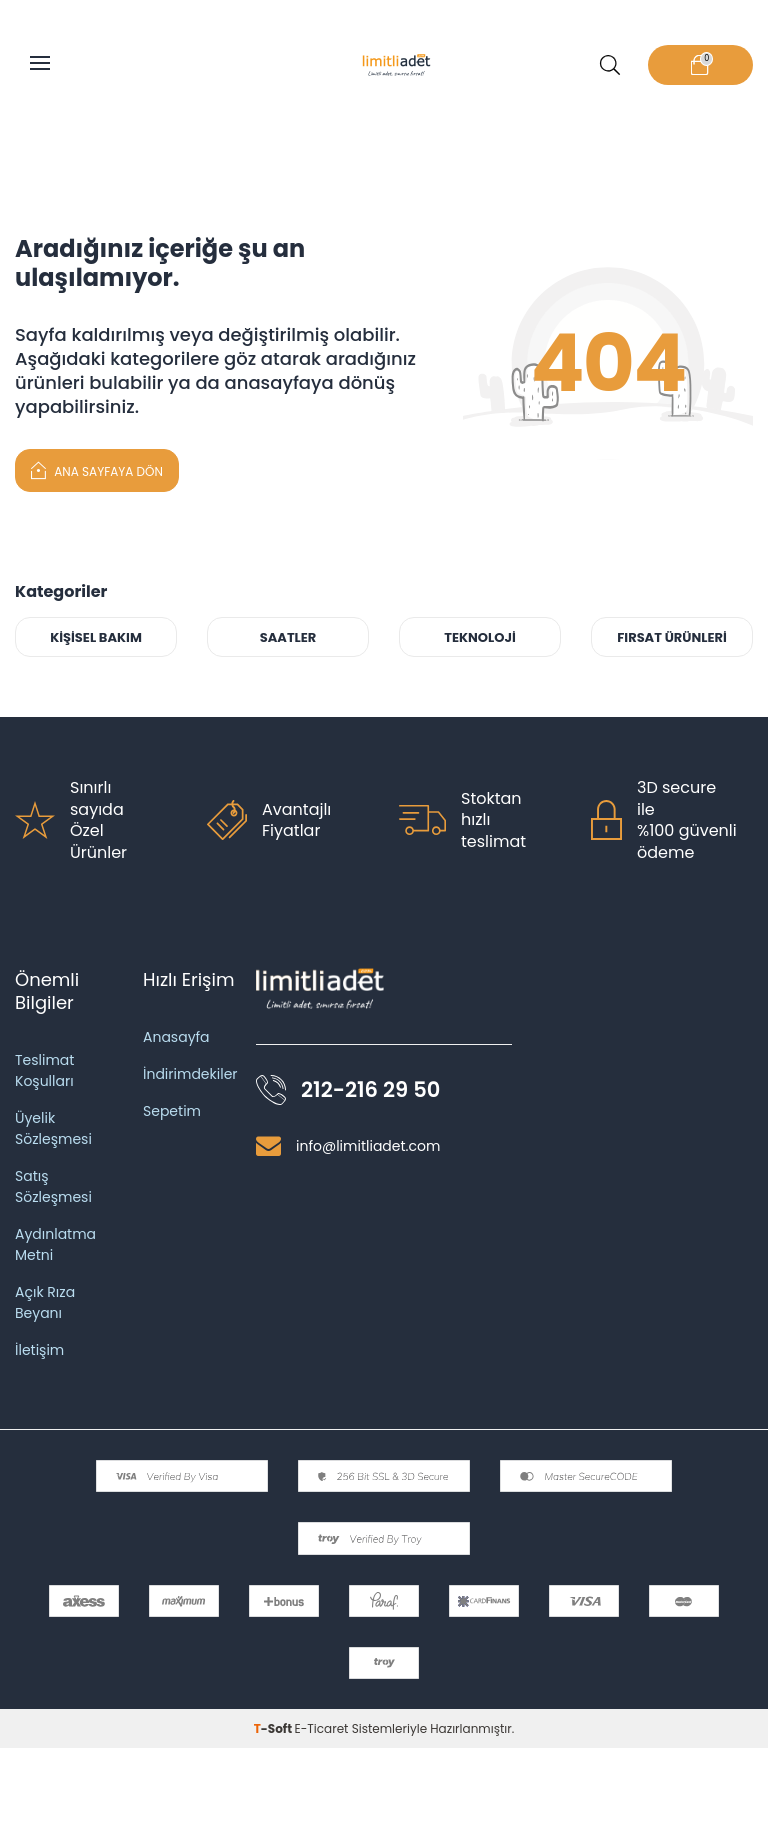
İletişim (39, 1350)
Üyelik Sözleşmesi (53, 1128)
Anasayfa (176, 1037)
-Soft (274, 1728)
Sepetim (172, 1111)
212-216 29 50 (370, 1089)
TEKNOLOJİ (480, 637)
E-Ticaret (322, 1728)
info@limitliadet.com (368, 1146)
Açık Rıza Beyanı (45, 1302)
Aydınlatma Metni (55, 1244)
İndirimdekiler (190, 1074)
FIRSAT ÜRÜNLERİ (672, 637)
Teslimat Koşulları (44, 1070)
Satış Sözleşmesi (53, 1186)
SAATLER (288, 637)
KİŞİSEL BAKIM (96, 637)
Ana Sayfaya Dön (97, 469)
